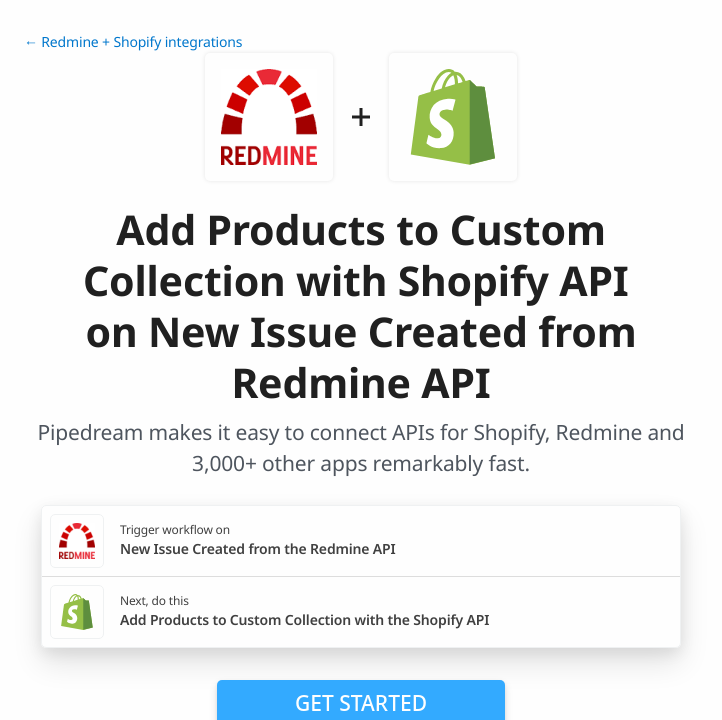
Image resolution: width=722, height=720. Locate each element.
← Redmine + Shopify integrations (133, 42)
